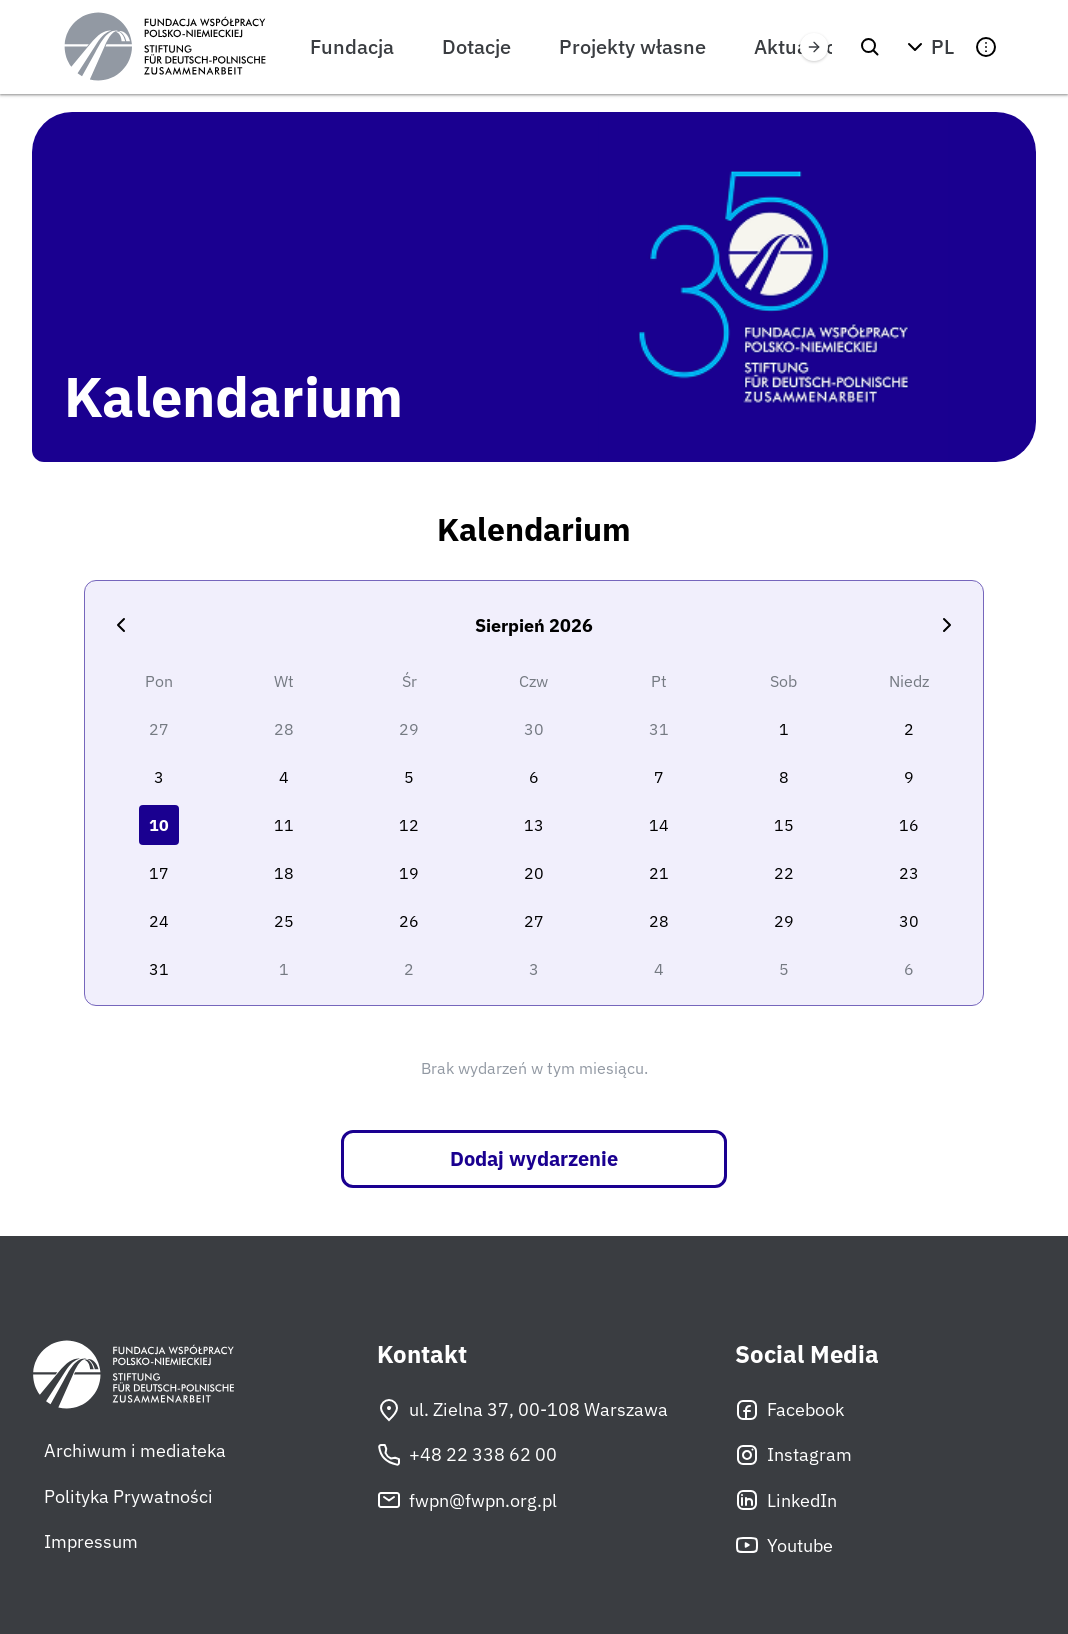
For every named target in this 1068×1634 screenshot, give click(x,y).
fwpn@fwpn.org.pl (467, 1500)
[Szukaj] (870, 47)
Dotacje (476, 46)
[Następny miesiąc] (947, 625)
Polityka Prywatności (128, 1496)
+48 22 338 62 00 (467, 1455)
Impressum (91, 1541)
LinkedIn (786, 1500)
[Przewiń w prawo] (814, 47)
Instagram (793, 1455)
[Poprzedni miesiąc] (121, 625)
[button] (928, 47)
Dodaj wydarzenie (534, 1158)
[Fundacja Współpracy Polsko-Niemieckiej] (165, 47)
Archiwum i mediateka (135, 1450)
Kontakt (422, 1354)
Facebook (789, 1410)
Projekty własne (632, 46)
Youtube (784, 1545)
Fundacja (352, 46)
